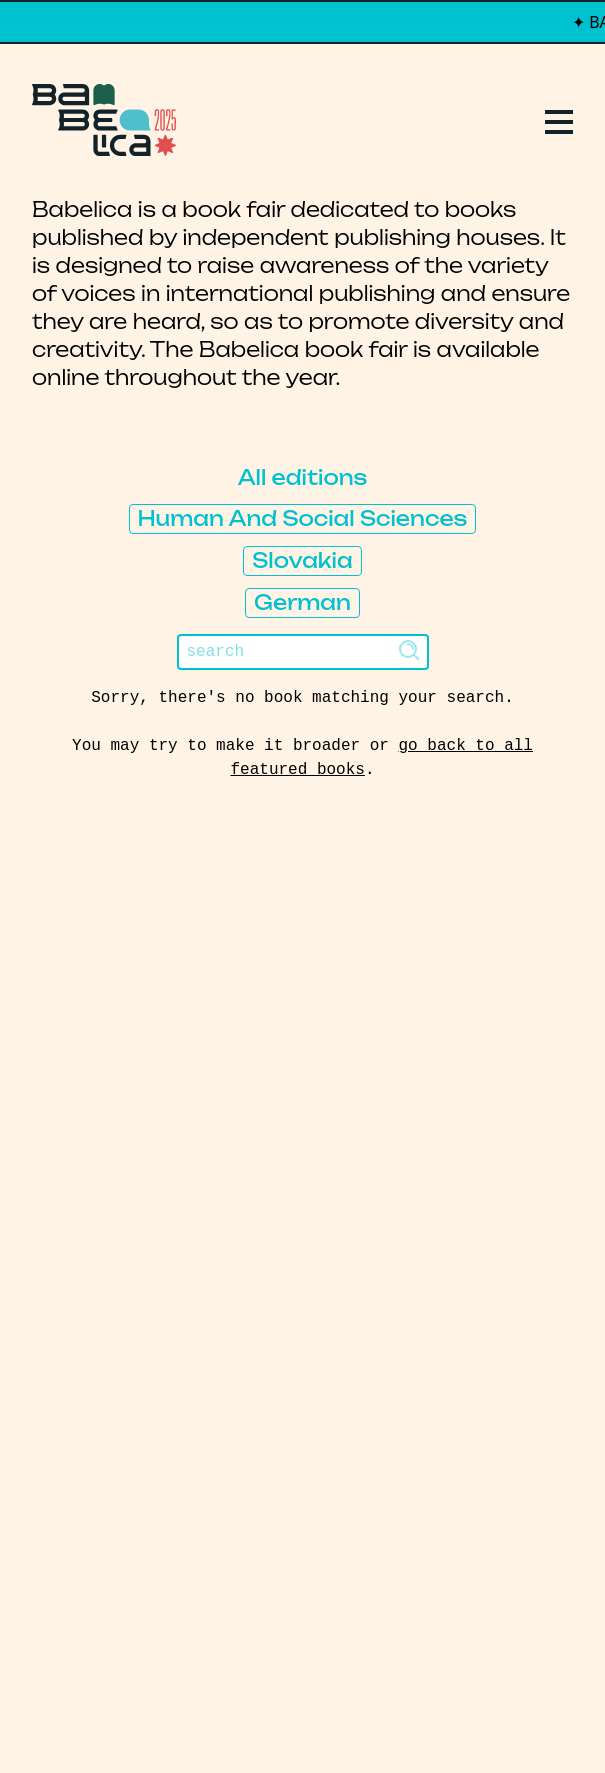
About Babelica (132, 1112)
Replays (83, 1004)
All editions (303, 477)
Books (72, 1040)
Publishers (103, 1076)
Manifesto (101, 1148)
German (302, 602)
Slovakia (302, 560)
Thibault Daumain (408, 1717)
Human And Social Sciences (303, 518)
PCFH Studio (289, 1717)
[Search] (303, 652)
